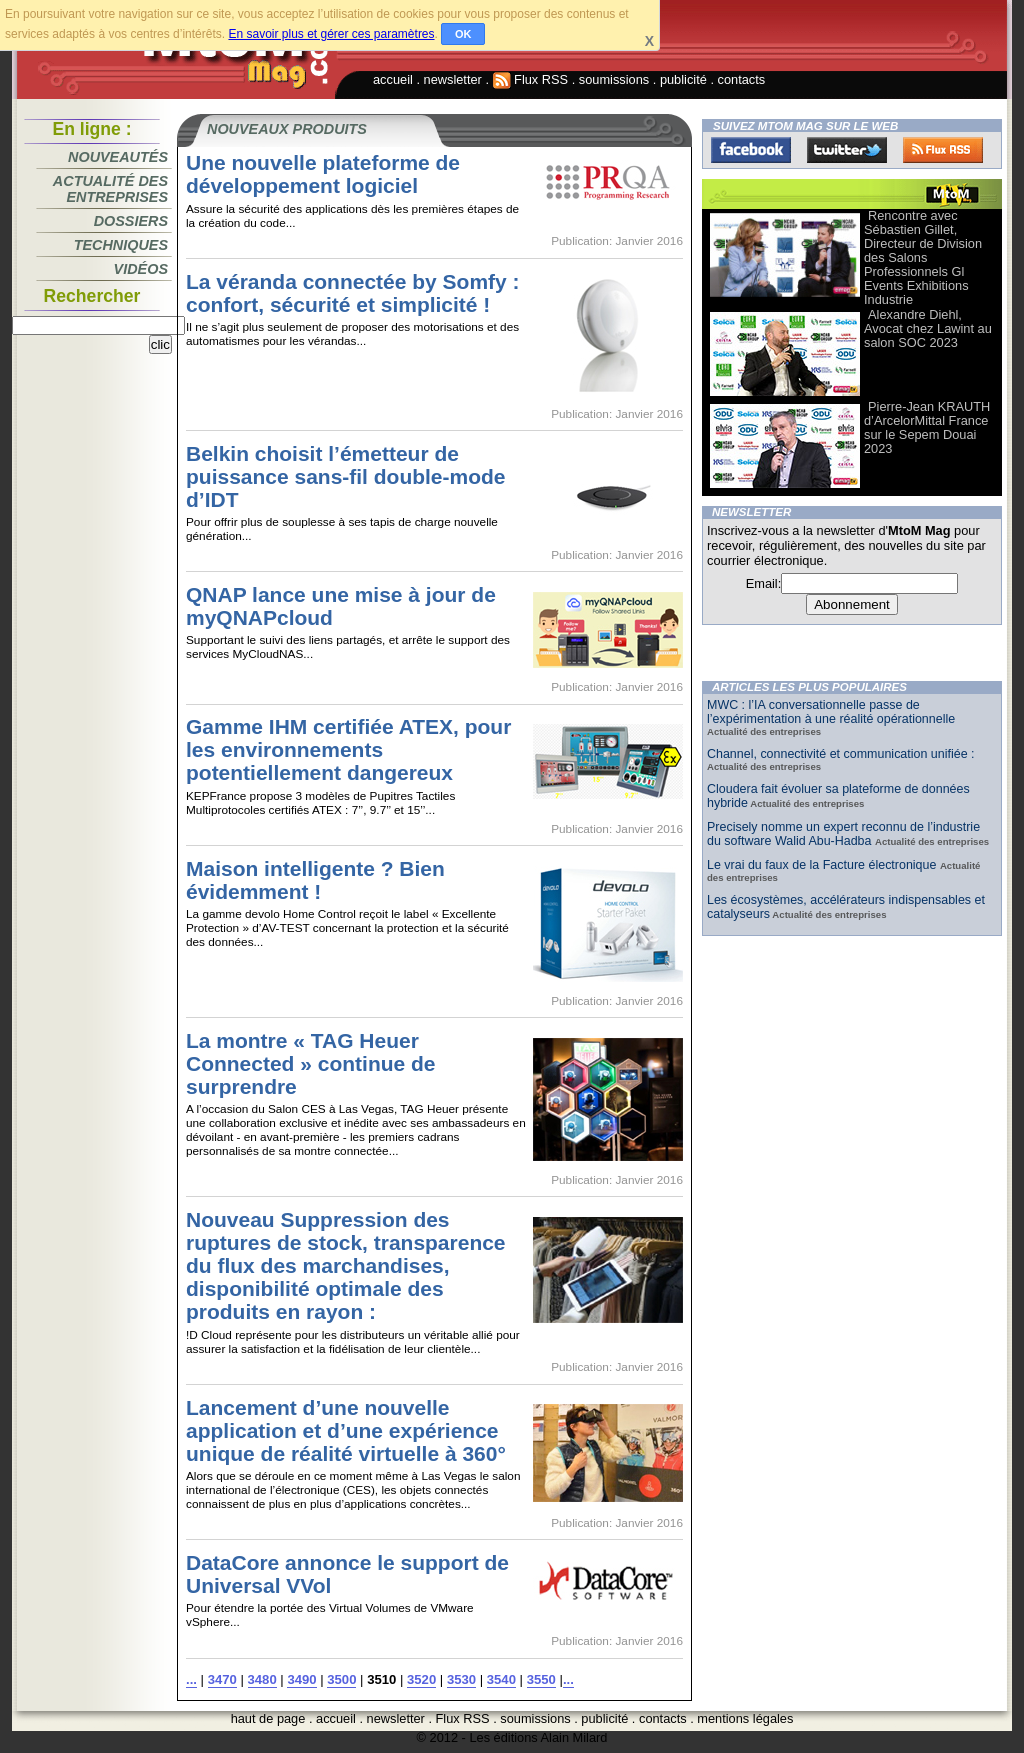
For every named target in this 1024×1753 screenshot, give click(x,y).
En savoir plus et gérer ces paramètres (331, 34)
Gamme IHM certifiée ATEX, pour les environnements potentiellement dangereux (348, 749)
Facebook (751, 150)
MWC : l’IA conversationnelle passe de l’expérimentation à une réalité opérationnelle (831, 712)
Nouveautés (118, 157)
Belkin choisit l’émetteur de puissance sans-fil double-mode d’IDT (346, 476)
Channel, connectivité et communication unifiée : (841, 754)
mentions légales (745, 1718)
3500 (341, 1679)
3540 (501, 1679)
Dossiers (131, 221)
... (191, 1679)
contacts (742, 79)
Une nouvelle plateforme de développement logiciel (323, 174)
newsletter (453, 79)
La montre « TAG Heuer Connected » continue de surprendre (311, 1063)
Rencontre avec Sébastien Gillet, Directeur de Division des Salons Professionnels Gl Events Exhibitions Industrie (923, 257)
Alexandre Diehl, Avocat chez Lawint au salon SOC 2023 (928, 328)
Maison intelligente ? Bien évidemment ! (315, 880)
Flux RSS (531, 79)
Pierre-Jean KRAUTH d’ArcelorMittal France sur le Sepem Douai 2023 (927, 427)
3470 (222, 1679)
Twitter (847, 150)
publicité (683, 79)
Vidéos (141, 269)
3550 (541, 1679)
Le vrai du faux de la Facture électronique (823, 865)
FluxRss (943, 150)
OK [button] (463, 34)
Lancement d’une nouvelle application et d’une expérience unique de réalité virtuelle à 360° (346, 1430)
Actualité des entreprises (110, 189)
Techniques (121, 245)
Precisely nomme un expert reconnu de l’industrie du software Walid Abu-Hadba (843, 834)
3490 (301, 1679)
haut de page (268, 1718)
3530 (461, 1679)
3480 (262, 1679)
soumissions (614, 79)
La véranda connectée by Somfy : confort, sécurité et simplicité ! (353, 293)
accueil (393, 79)
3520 (421, 1679)
